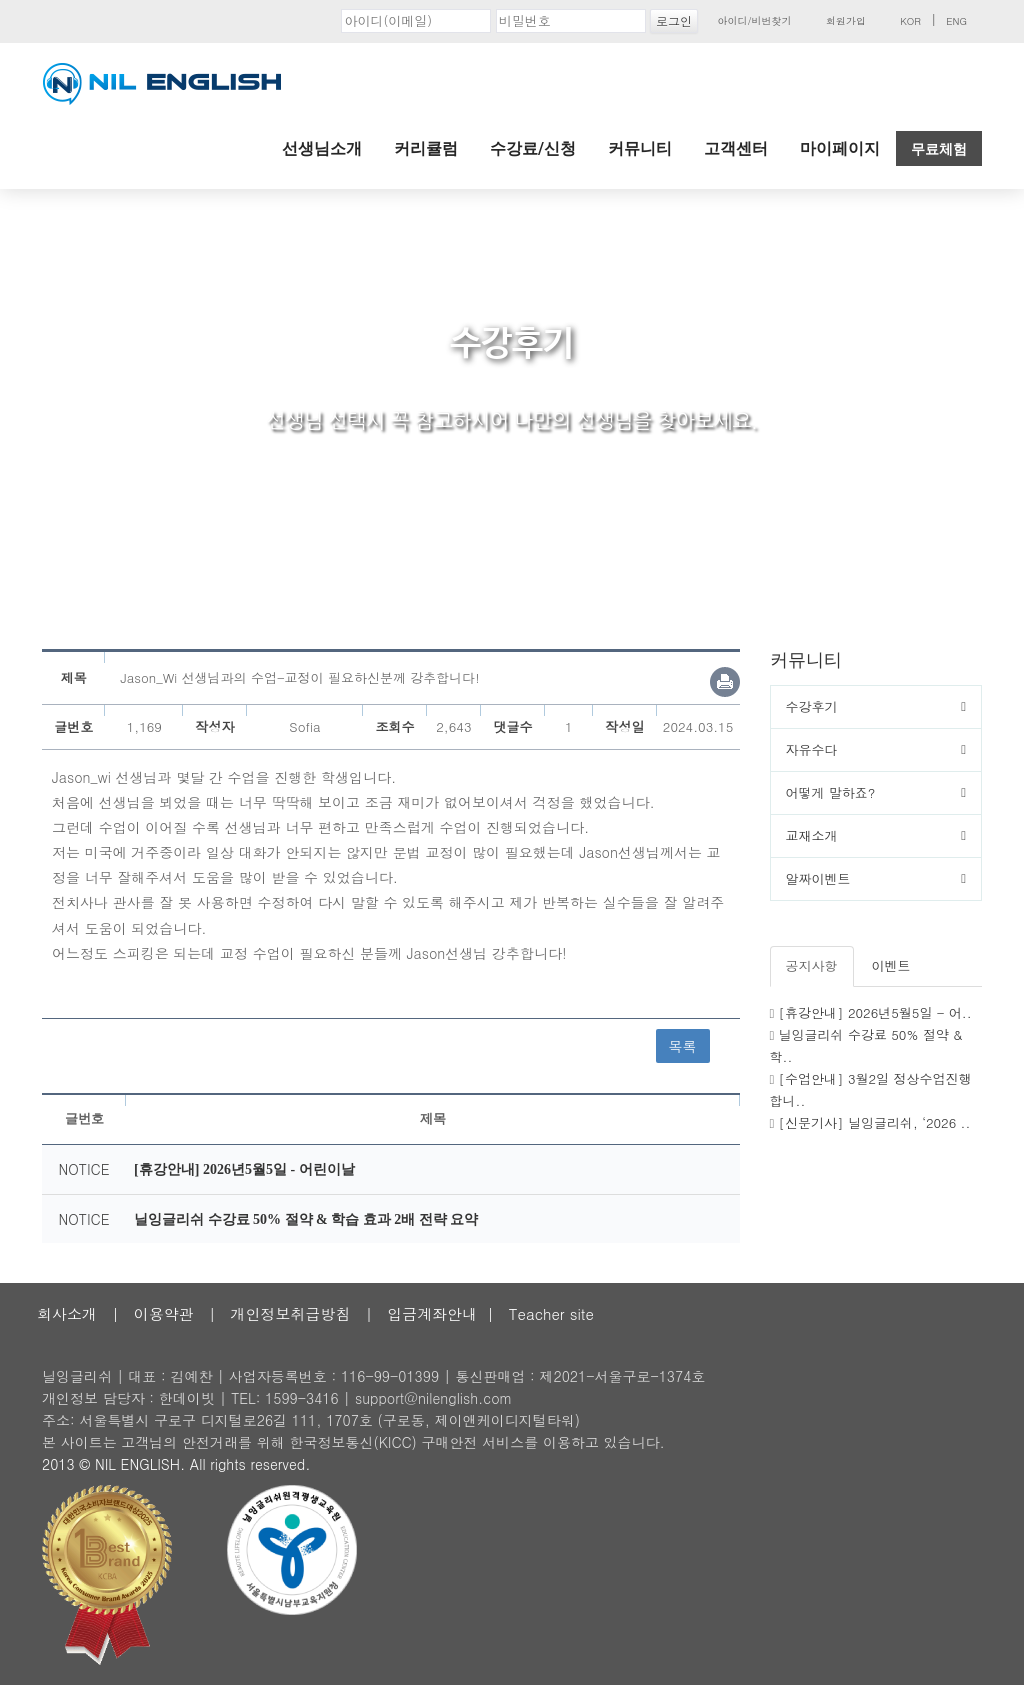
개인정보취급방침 (290, 1313)
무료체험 (939, 149)
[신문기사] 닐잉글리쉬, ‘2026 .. (875, 1122)
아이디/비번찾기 (754, 21)
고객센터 (736, 148)
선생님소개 (322, 148)
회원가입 (846, 21)
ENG (956, 21)
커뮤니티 (640, 148)
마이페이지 (840, 148)
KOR (910, 21)
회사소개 (67, 1313)
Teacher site (551, 1313)
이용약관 (164, 1313)
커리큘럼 (426, 148)
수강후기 (812, 706)
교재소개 (812, 835)
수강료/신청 (533, 148)
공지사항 (812, 965)
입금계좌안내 (432, 1313)
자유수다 (812, 749)
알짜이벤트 (818, 878)
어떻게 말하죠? (831, 792)
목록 (683, 1046)
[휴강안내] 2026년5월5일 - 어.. (875, 1012)
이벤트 (891, 965)
